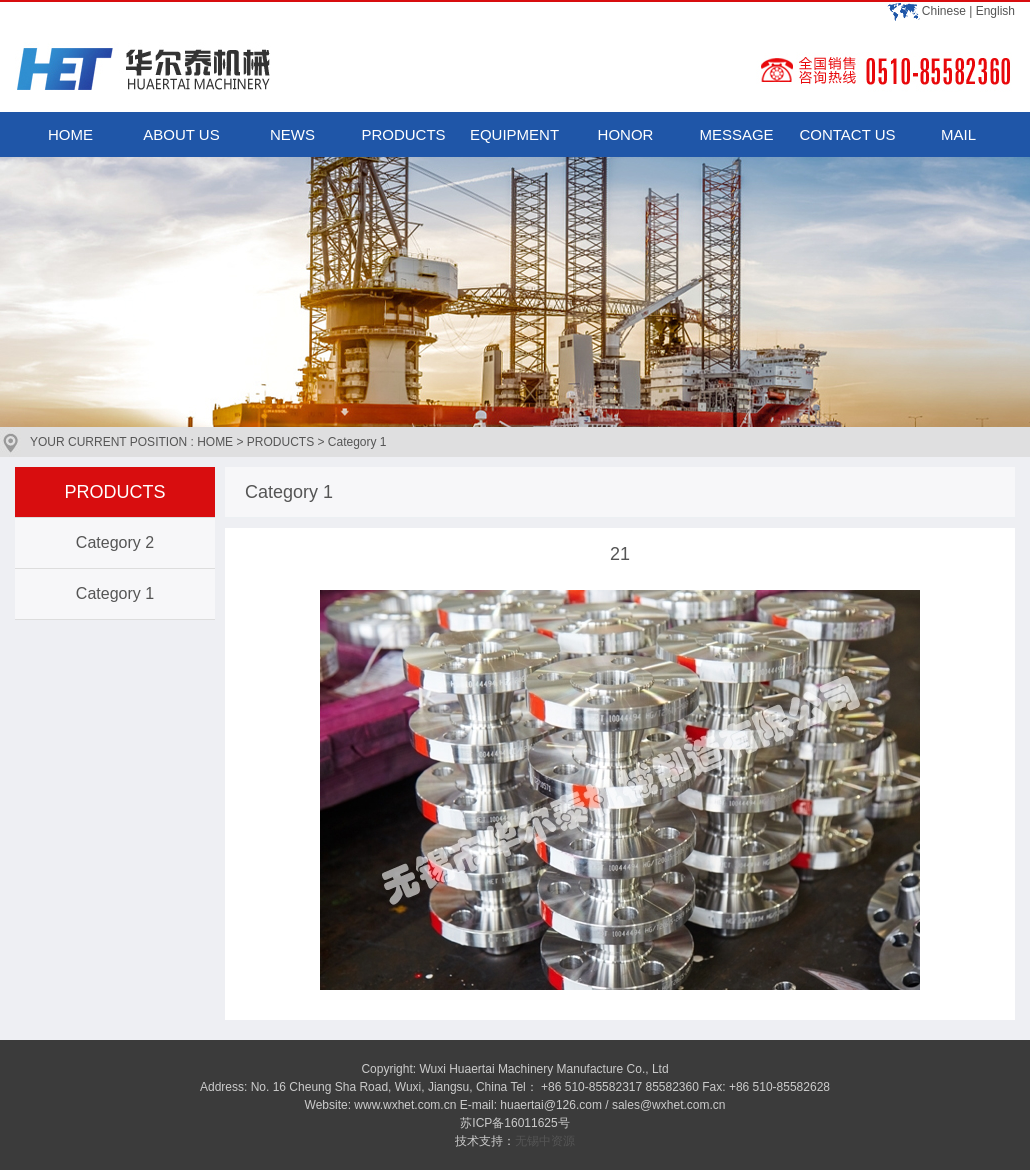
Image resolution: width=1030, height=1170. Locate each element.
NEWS (292, 134)
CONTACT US (847, 134)
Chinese (944, 11)
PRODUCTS (403, 134)
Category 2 (115, 542)
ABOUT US (181, 134)
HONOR (626, 134)
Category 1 (115, 593)
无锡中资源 (545, 1141)
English (995, 11)
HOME (70, 134)
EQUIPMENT (514, 134)
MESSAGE (736, 134)
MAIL (958, 134)
